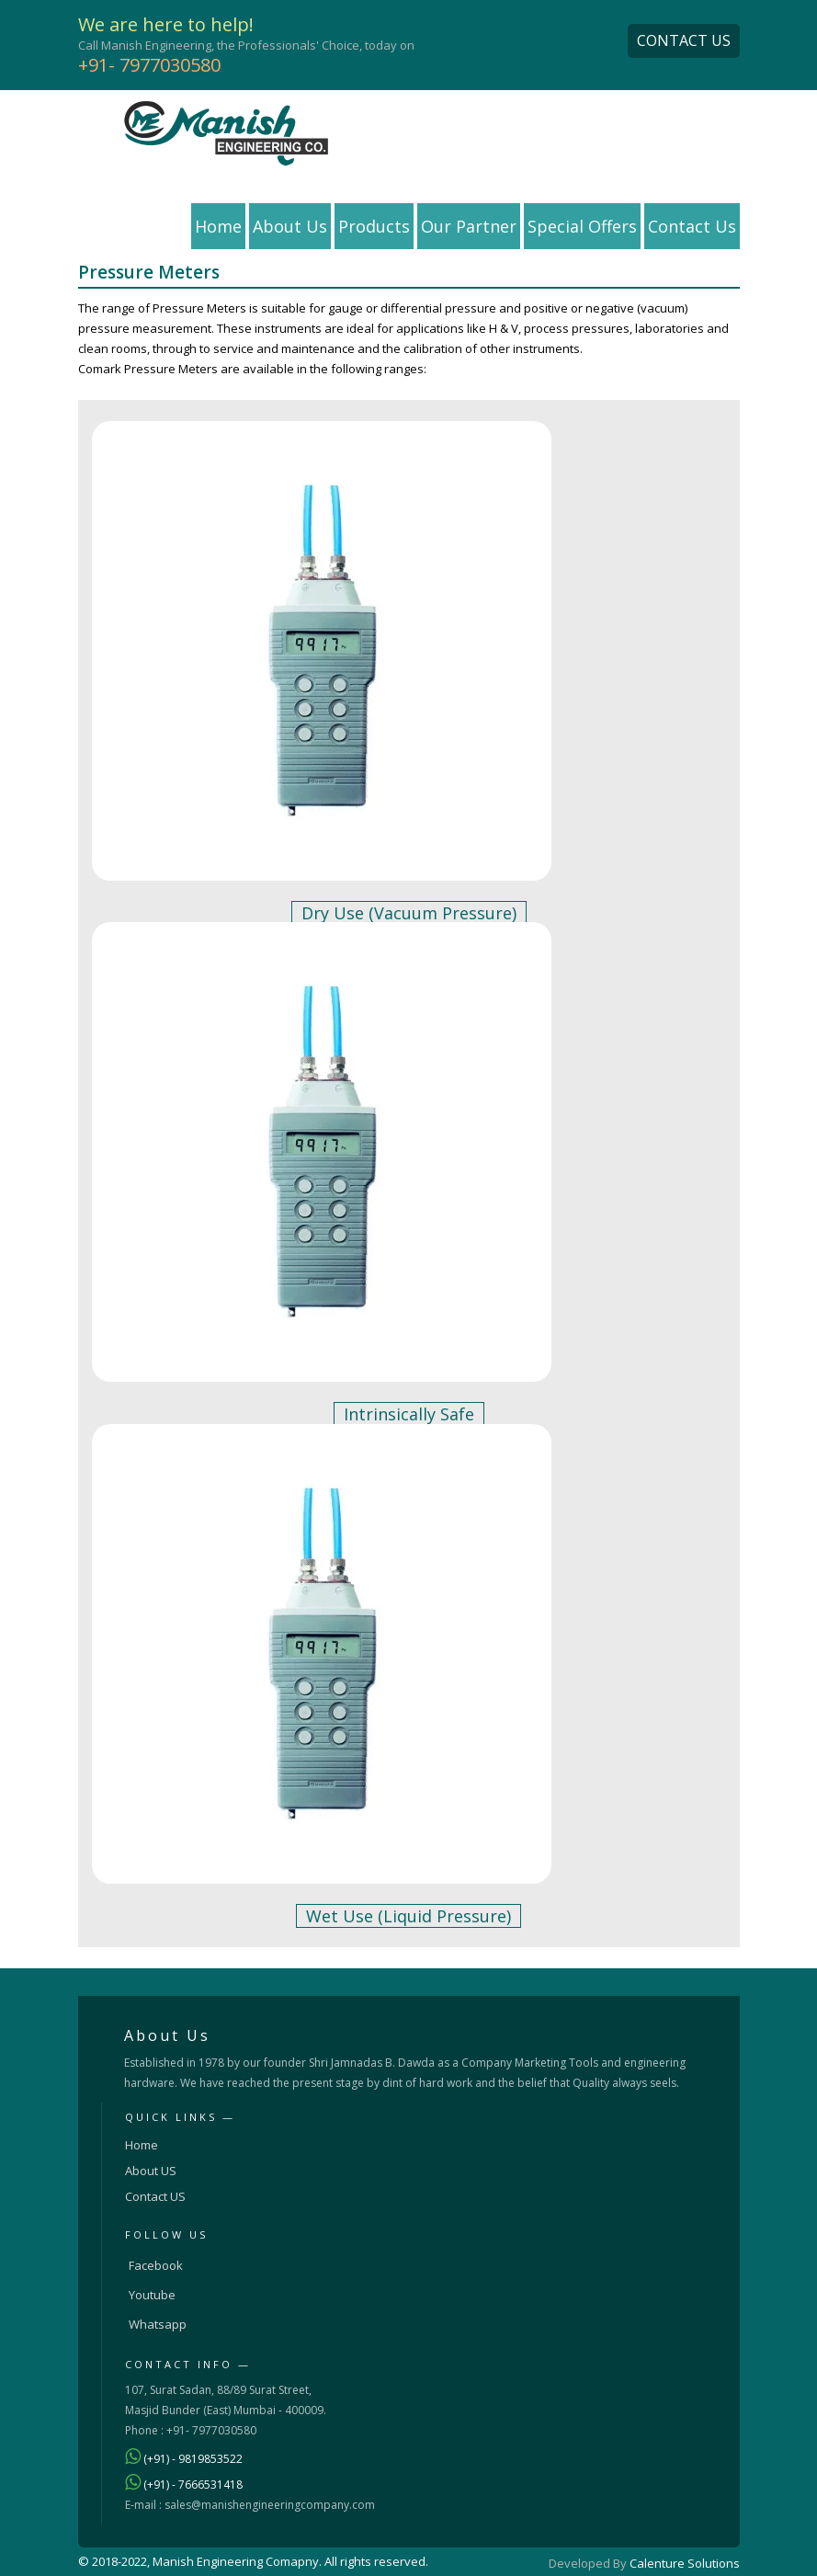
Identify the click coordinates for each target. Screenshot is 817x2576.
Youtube (152, 2294)
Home (218, 226)
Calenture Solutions (685, 2563)
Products (374, 226)
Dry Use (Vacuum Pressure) (408, 913)
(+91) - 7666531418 (193, 2484)
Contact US (155, 2196)
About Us (290, 226)
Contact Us (692, 226)
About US (150, 2170)
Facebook (156, 2265)
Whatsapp (158, 2324)
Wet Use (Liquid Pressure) (408, 1916)
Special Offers (582, 226)
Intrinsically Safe (409, 1414)
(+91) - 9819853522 (193, 2459)
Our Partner (468, 226)
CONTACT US (684, 40)
